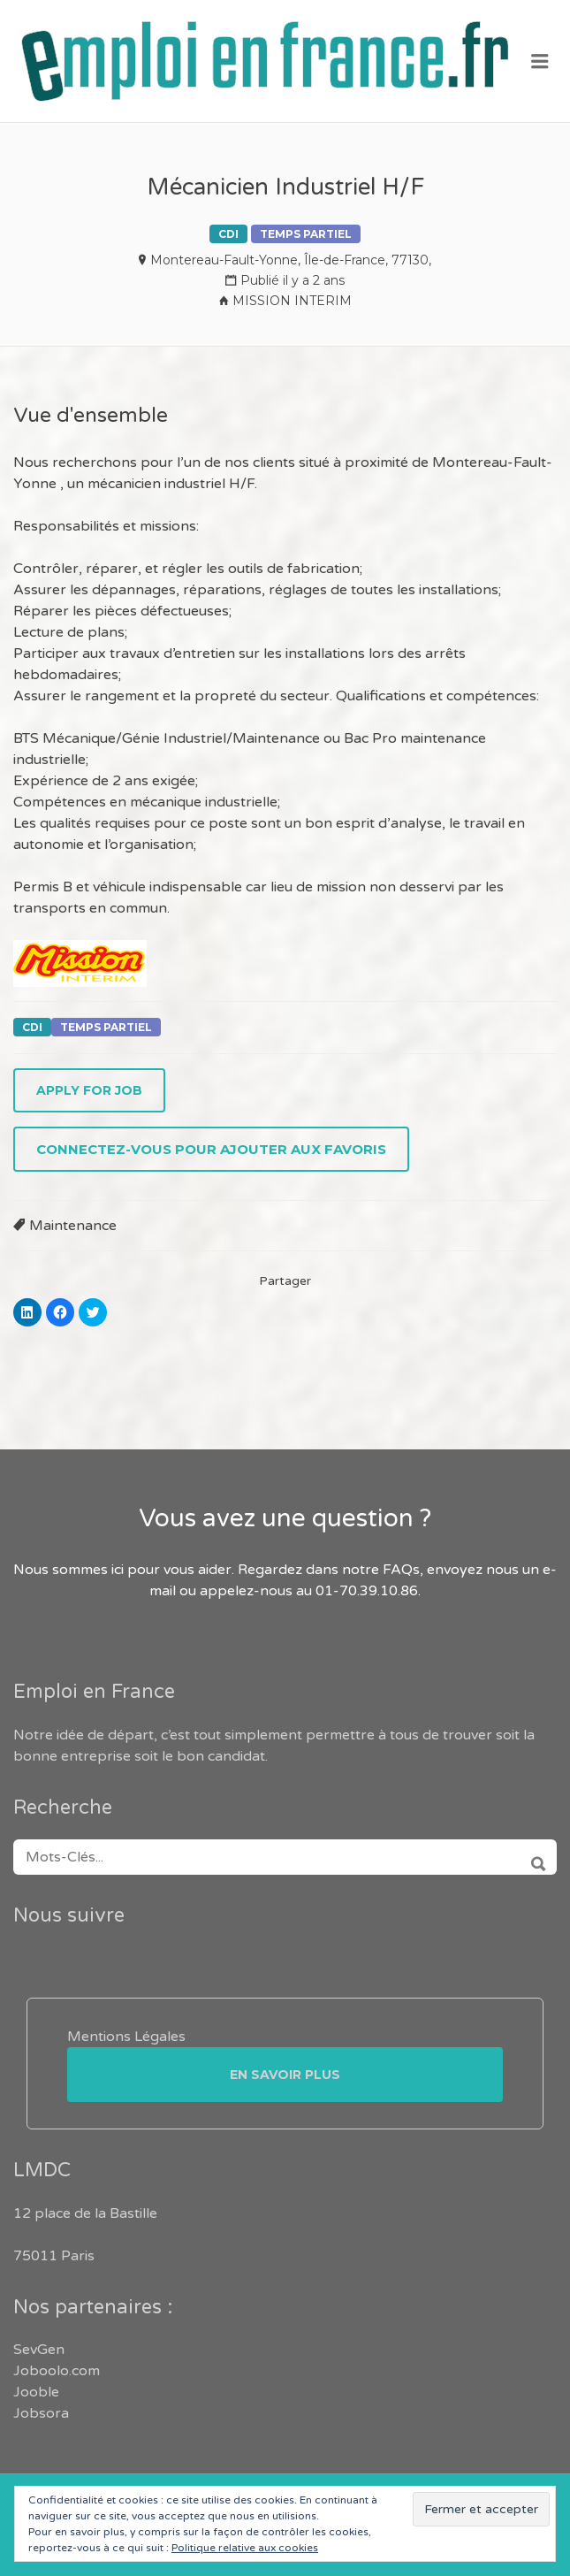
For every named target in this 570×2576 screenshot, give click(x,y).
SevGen (39, 2349)
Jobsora (41, 2413)
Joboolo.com (56, 2371)
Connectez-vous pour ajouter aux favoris (211, 1149)
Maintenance (73, 1225)
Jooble (36, 2392)
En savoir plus (285, 2075)
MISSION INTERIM (292, 301)
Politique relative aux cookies (244, 2548)
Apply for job (89, 1090)
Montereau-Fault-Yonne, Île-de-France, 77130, (290, 260)
